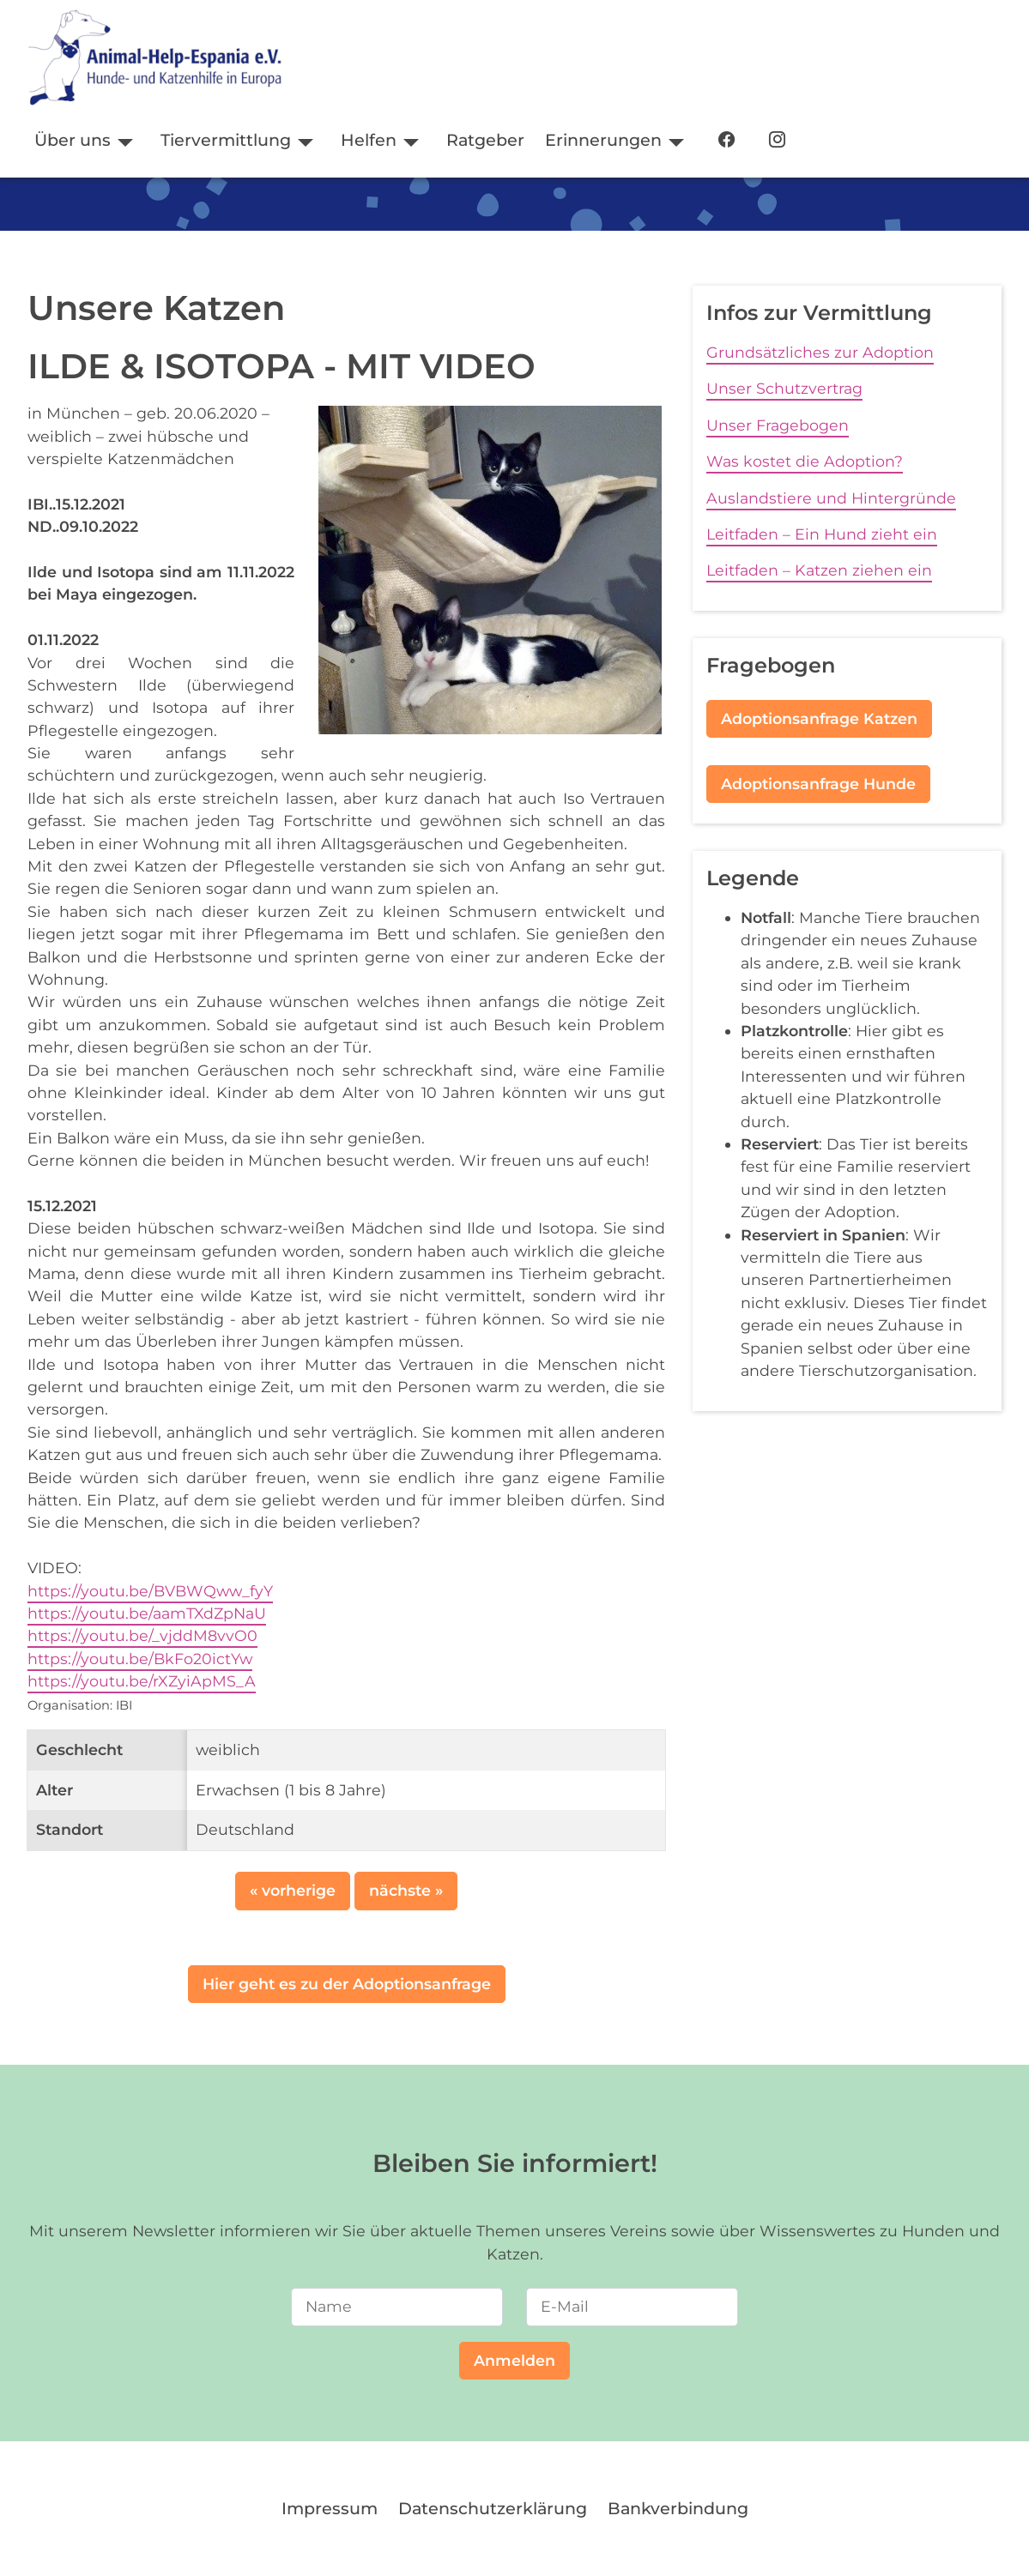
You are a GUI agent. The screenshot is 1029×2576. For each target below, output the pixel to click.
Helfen (368, 140)
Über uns (72, 140)
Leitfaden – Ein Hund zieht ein (821, 534)
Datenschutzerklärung (492, 2508)
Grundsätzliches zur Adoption (820, 352)
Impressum (329, 2508)
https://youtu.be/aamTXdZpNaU (146, 1613)
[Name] (397, 2307)
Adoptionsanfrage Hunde (818, 784)
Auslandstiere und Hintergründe (831, 498)
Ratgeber (485, 140)
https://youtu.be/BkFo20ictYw (139, 1659)
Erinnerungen (603, 140)
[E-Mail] (632, 2307)
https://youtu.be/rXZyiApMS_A (141, 1681)
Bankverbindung (678, 2508)
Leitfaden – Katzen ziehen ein (819, 570)
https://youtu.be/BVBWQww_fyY (150, 1591)
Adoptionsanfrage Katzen (819, 718)
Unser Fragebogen (777, 425)
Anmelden (514, 2360)
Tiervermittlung (225, 140)
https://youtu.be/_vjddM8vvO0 (142, 1635)
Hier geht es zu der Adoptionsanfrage (347, 1984)
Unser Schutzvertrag (784, 388)
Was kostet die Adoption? (804, 461)
